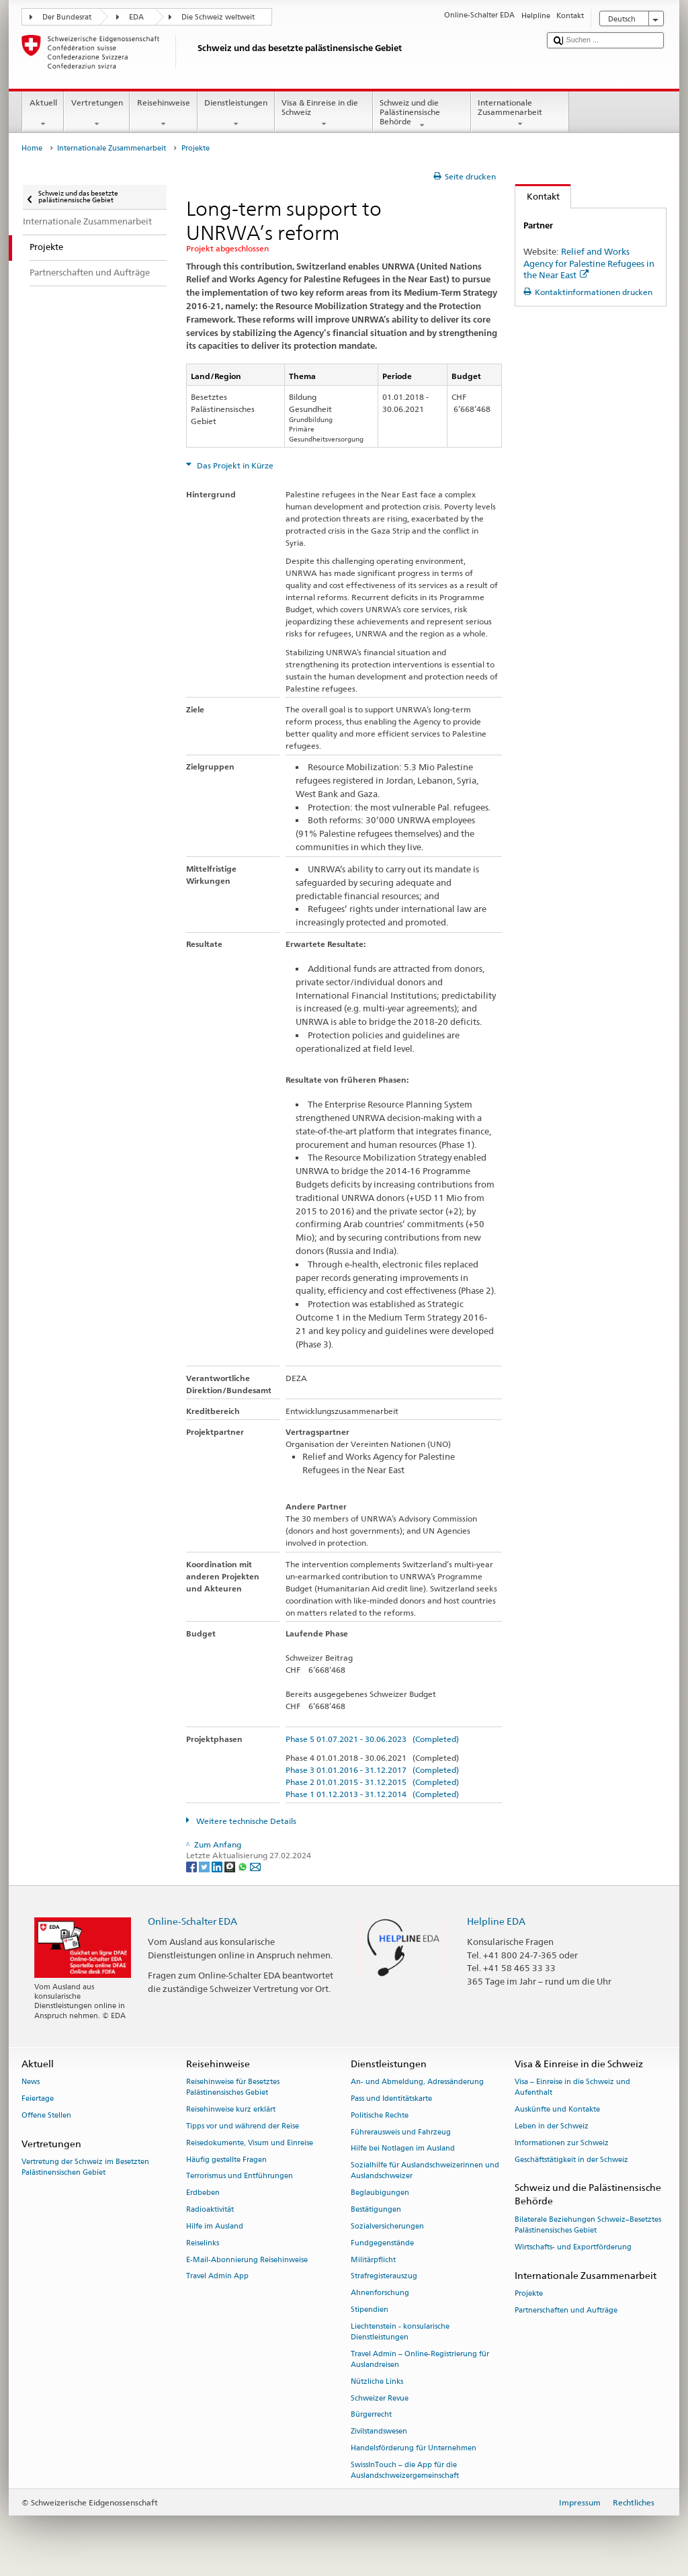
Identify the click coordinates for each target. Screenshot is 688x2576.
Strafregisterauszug (384, 2276)
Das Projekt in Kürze (234, 465)
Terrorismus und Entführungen (239, 2176)
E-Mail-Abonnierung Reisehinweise (247, 2259)
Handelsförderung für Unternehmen (413, 2448)
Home (32, 148)
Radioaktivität (210, 2209)
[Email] (255, 1866)
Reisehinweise (163, 113)
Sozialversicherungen (387, 2226)
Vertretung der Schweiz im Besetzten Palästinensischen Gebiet (85, 2167)
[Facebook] (192, 1866)
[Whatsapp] (243, 1866)
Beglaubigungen (380, 2193)
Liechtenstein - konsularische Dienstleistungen (400, 2331)
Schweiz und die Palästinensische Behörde (422, 113)
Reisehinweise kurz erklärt (230, 2110)
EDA (136, 17)
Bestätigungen (376, 2209)
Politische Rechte (379, 2115)
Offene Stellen (46, 2115)
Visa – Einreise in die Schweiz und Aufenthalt (572, 2087)
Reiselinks (202, 2243)
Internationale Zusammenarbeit (520, 113)
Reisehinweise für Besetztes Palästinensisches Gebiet (233, 2087)
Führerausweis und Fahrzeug (401, 2132)
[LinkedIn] (218, 1866)
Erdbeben (203, 2193)
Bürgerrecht (371, 2415)
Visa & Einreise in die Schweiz (323, 113)
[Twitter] (205, 1866)
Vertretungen (96, 113)
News (31, 2082)
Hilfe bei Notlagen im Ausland (403, 2149)
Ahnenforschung (380, 2293)
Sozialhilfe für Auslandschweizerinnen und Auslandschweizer (425, 2171)
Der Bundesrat (66, 17)
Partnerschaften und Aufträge (566, 2310)
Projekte (529, 2293)
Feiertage (38, 2098)
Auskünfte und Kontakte (557, 2110)
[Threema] (230, 1866)
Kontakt (537, 196)
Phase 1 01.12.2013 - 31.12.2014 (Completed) (372, 1794)
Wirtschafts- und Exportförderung (573, 2247)
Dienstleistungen (236, 113)
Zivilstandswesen (379, 2431)
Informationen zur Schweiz (562, 2142)
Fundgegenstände (382, 2243)
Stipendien (369, 2309)
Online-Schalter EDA (192, 1921)
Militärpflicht (373, 2259)
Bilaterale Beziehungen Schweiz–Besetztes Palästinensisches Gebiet (588, 2225)
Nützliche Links (377, 2381)
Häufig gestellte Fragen (226, 2159)
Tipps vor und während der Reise (242, 2126)
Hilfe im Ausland (214, 2226)
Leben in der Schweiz (552, 2126)
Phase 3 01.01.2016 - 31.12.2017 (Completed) (372, 1769)
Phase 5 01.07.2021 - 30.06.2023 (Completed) (372, 1739)
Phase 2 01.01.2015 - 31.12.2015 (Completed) (372, 1782)
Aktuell (43, 113)
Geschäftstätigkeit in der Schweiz (571, 2159)
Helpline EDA (496, 1921)
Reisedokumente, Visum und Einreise (249, 2142)
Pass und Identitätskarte (391, 2098)
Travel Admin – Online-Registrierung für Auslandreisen (420, 2359)
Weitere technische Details (245, 1821)
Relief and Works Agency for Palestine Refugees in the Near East (588, 263)
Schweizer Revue (379, 2398)
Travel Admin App (217, 2276)
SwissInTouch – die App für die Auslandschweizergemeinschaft (405, 2470)
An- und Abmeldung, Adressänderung (417, 2082)
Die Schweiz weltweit (218, 17)
